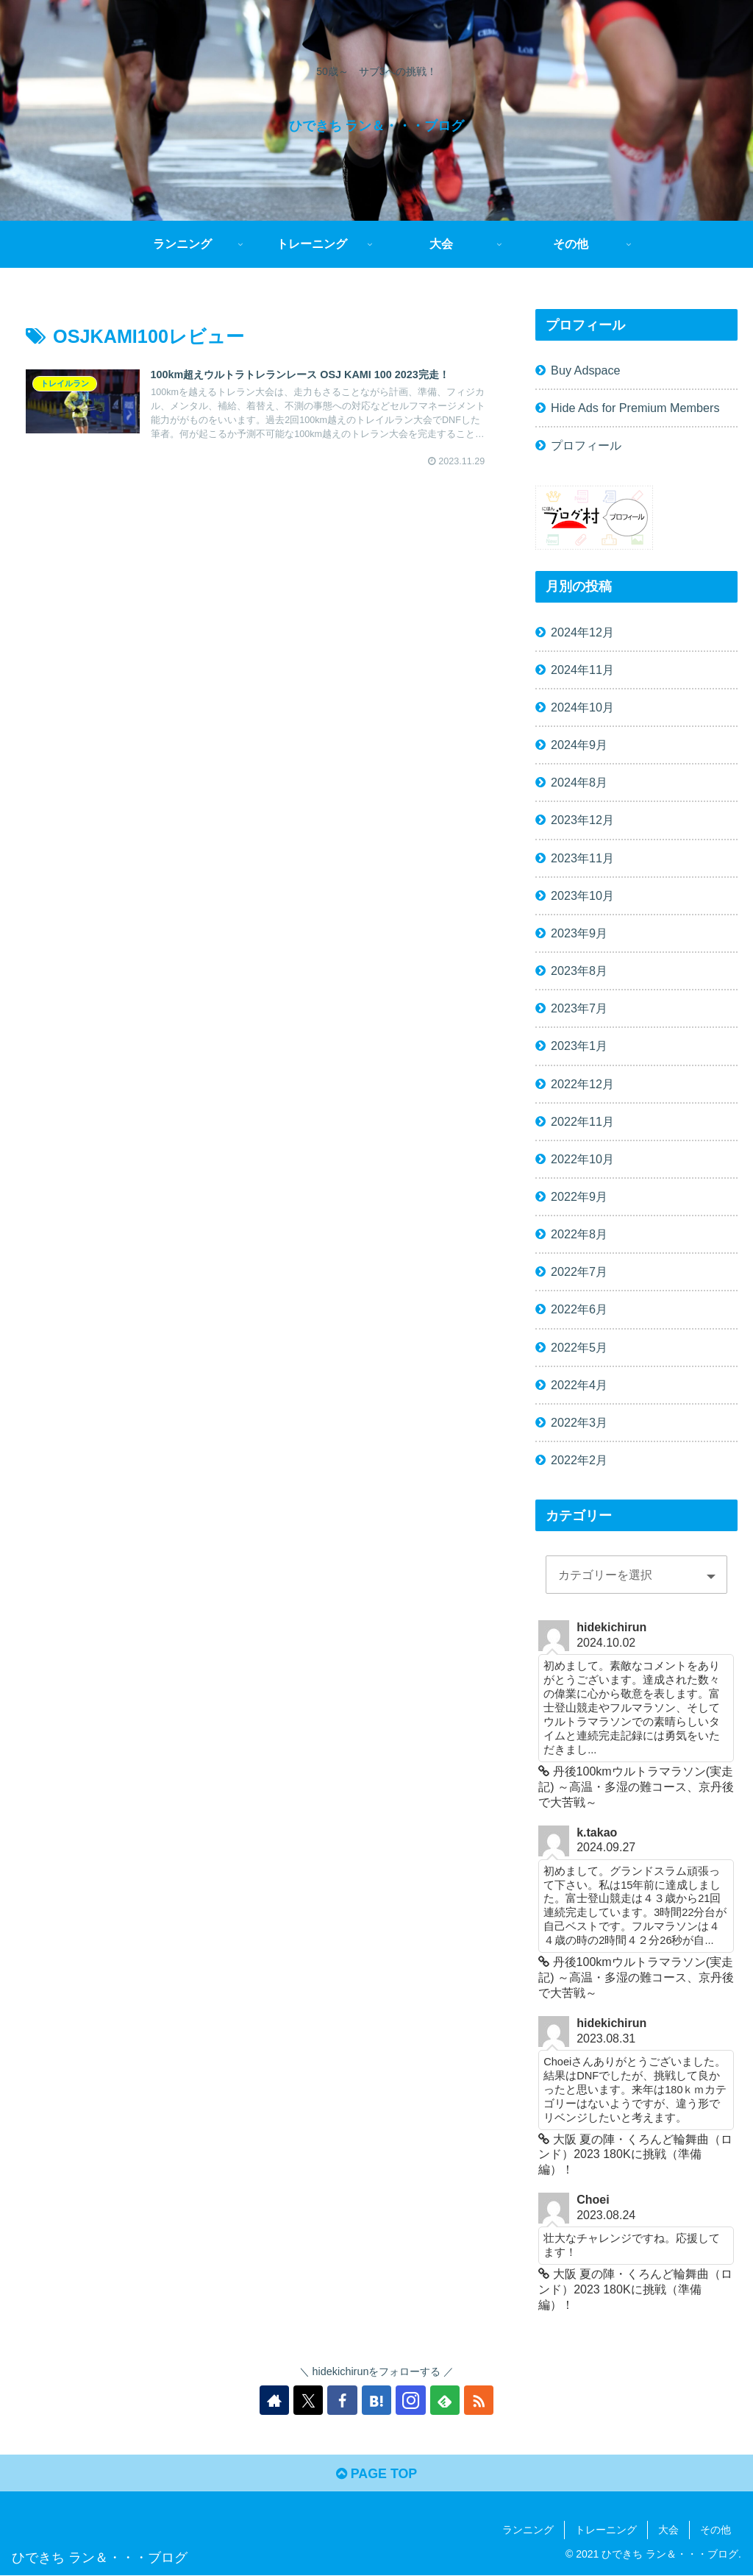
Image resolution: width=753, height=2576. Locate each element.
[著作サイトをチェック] (275, 2400)
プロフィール (586, 445)
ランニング (528, 2530)
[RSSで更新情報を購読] (478, 2400)
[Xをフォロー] (309, 2400)
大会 (668, 2530)
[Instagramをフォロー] (410, 2400)
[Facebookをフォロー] (342, 2400)
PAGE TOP (376, 2473)
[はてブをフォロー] (376, 2400)
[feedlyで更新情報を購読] (444, 2400)
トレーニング (606, 2530)
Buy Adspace (586, 370)
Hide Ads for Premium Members (635, 407)
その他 (715, 2530)
